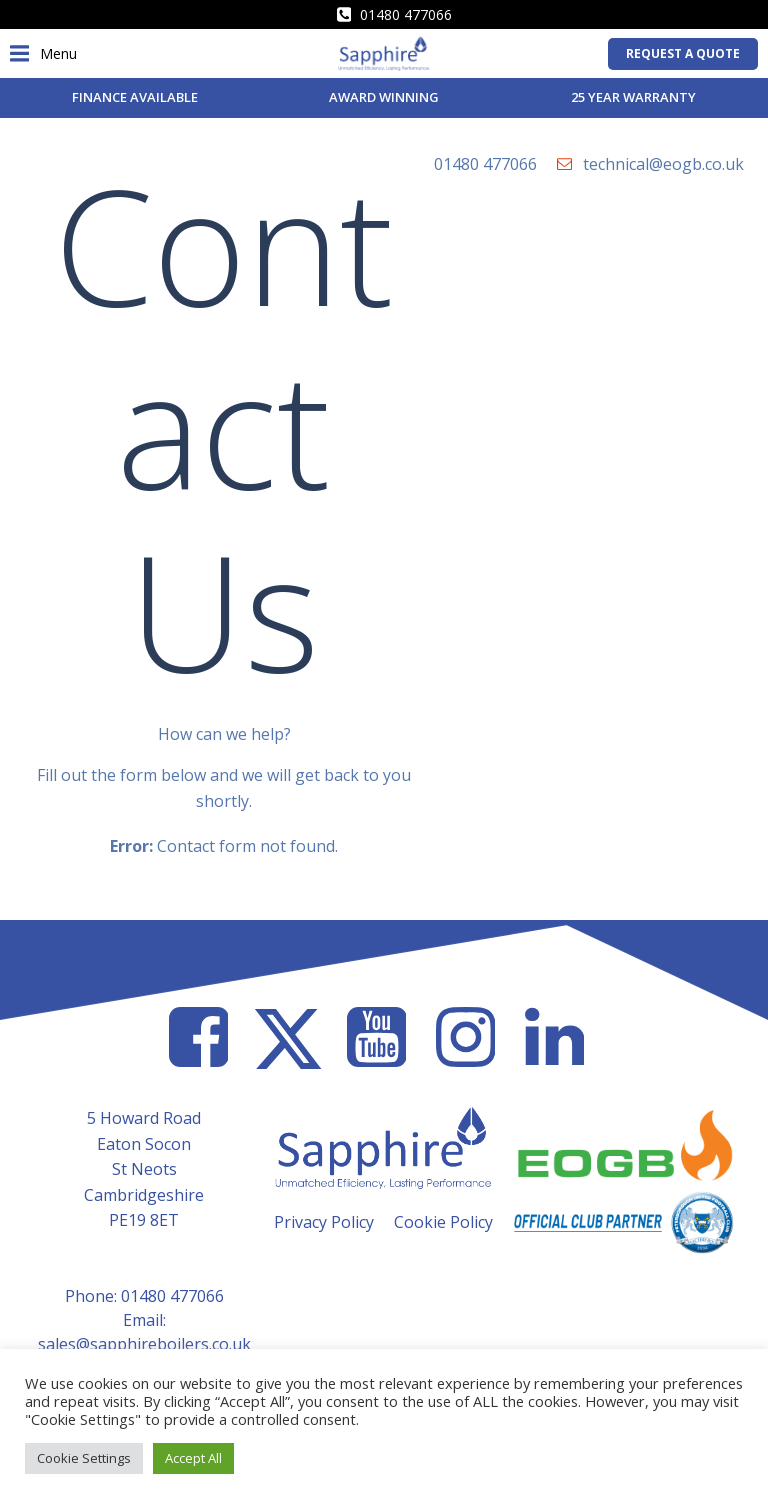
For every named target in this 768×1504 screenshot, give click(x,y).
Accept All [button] (193, 1458)
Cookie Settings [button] (84, 1458)
